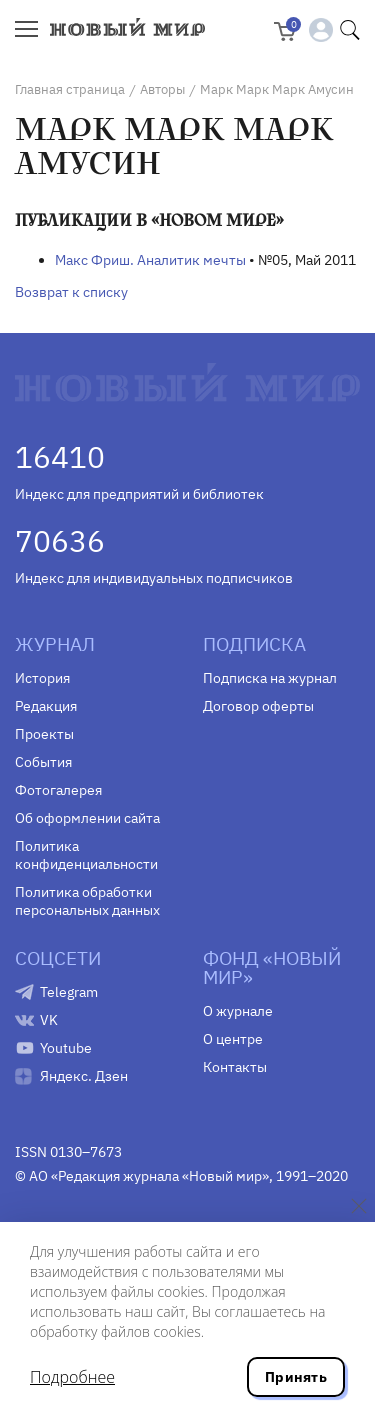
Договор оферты (258, 706)
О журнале (238, 1011)
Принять (296, 1377)
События (43, 762)
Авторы (162, 89)
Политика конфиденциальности (86, 855)
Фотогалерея (58, 790)
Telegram (69, 992)
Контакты (235, 1067)
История (42, 678)
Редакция (46, 706)
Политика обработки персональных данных (87, 901)
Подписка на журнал (270, 678)
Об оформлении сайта (87, 818)
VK (49, 1020)
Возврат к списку (71, 292)
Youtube (66, 1048)
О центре (233, 1039)
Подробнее (72, 1377)
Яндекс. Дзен (84, 1076)
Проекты (44, 734)
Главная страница (70, 89)
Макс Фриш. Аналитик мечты (150, 260)
